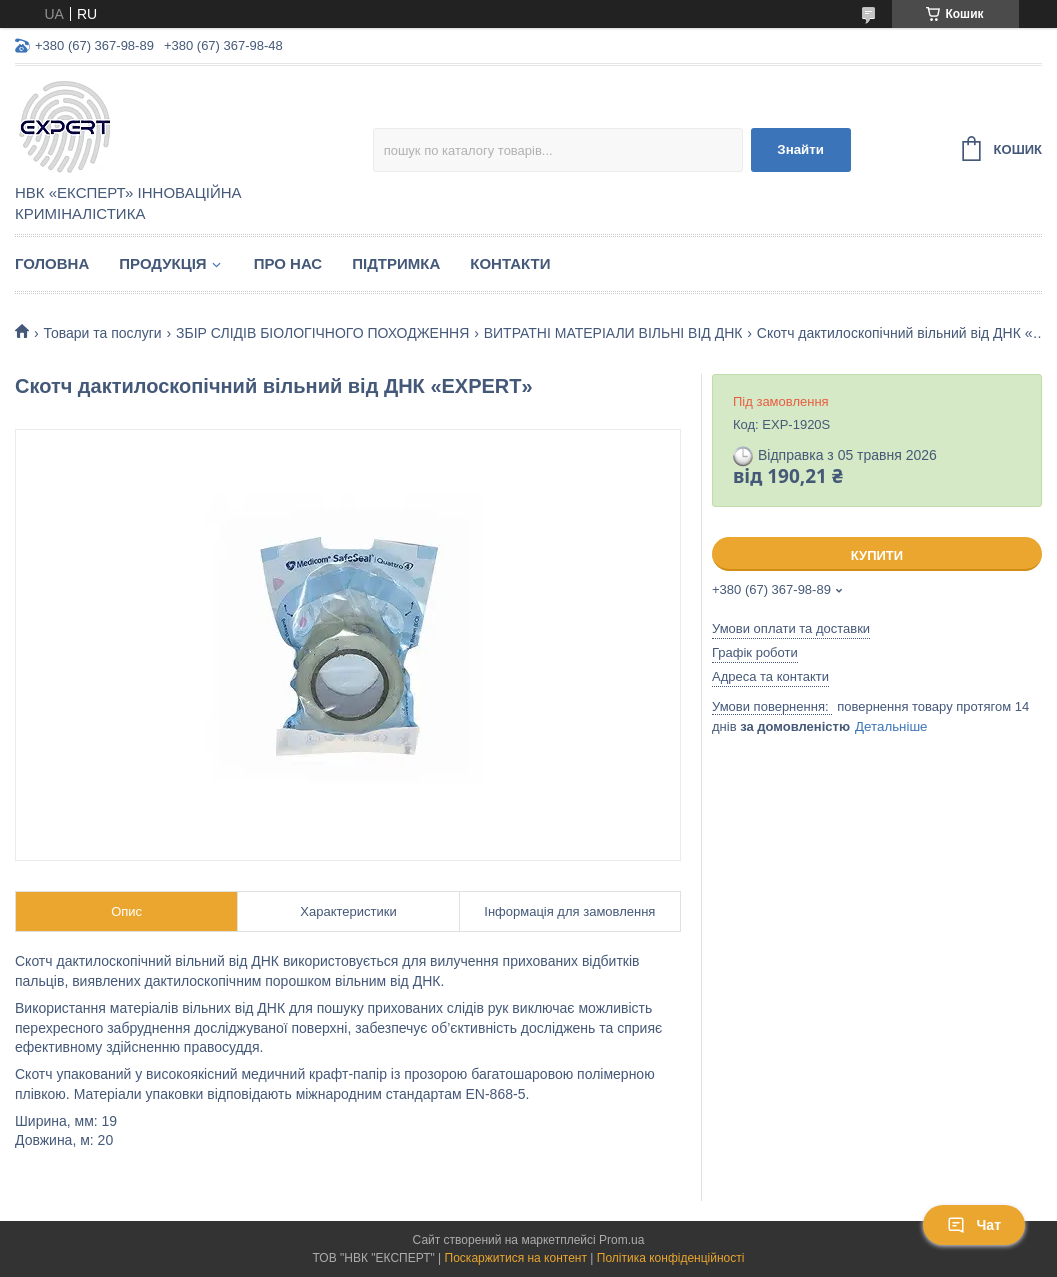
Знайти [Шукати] (800, 149)
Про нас (288, 263)
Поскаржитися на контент (516, 1258)
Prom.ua (621, 1240)
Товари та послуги (102, 333)
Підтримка (396, 263)
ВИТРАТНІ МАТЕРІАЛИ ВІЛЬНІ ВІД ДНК (613, 333)
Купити (877, 555)
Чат (974, 1225)
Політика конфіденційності (671, 1258)
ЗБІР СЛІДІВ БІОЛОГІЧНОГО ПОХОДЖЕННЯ (322, 333)
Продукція (162, 263)
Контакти (510, 263)
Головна (52, 263)
